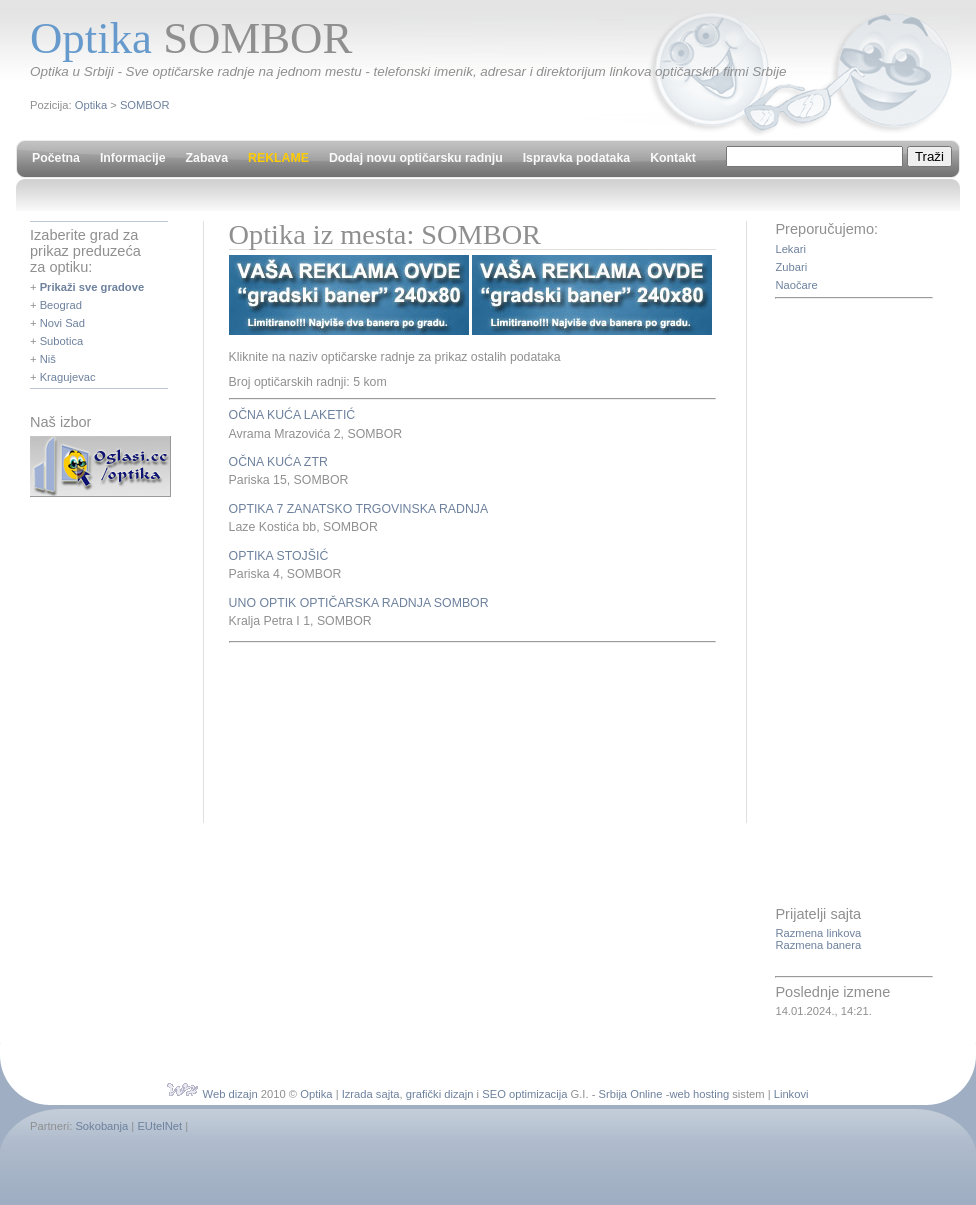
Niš (48, 359)
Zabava (207, 158)
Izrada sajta (371, 1094)
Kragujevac (68, 377)
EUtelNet (159, 1126)
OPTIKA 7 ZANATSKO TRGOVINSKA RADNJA (359, 509)
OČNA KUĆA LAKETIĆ (292, 415)
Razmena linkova (818, 933)
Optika (91, 105)
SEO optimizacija (524, 1094)
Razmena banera (818, 945)
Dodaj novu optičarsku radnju (416, 158)
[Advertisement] (302, 729)
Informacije (133, 158)
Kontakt (673, 158)
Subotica (62, 341)
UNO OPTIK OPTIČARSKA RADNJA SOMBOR (359, 603)
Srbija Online (630, 1094)
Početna (56, 158)
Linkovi (791, 1094)
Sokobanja (101, 1126)
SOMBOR (145, 105)
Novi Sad (62, 323)
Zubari (791, 267)
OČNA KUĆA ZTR (278, 462)
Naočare (796, 285)
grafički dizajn (440, 1094)
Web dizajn (230, 1094)
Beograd (61, 305)
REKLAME (278, 158)
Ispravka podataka (576, 158)
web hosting (699, 1094)
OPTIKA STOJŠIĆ (279, 556)
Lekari (790, 249)
